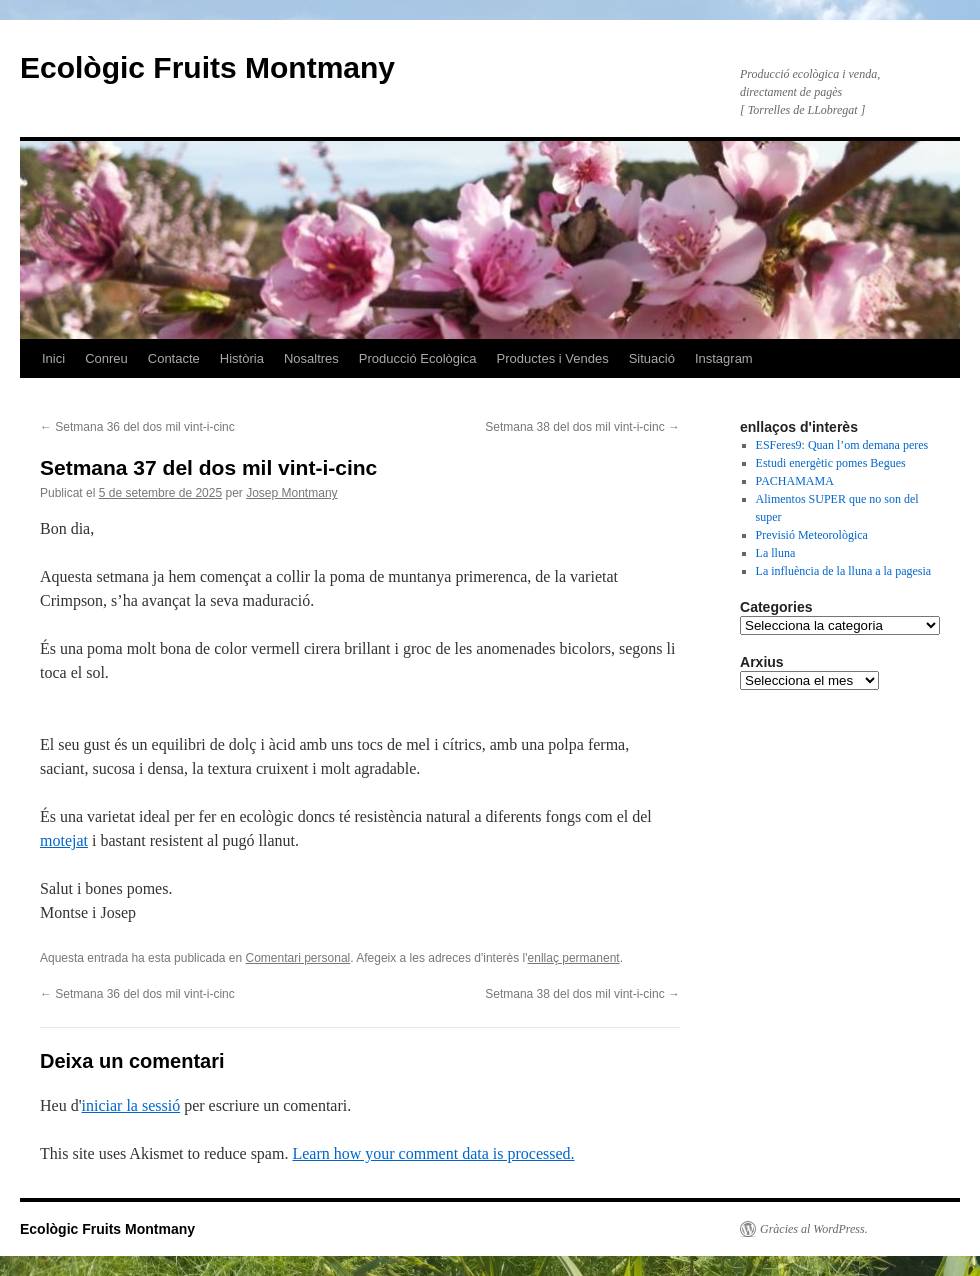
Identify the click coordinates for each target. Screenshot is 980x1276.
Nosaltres (311, 358)
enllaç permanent (574, 958)
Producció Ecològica (418, 358)
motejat (64, 840)
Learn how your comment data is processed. (433, 1153)
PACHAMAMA (795, 481)
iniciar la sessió (131, 1105)
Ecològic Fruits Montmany (207, 67)
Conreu (106, 358)
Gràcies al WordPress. (814, 1229)
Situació (652, 358)
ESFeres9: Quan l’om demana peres (842, 445)
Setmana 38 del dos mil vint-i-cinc (582, 427)
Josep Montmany (291, 493)
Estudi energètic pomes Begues (831, 463)
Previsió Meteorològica (812, 535)
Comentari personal (298, 958)
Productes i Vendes (553, 358)
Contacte (174, 358)
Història (242, 358)
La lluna (776, 553)
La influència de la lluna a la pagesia (844, 571)
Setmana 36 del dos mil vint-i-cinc (137, 427)
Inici (53, 358)
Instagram (724, 358)
